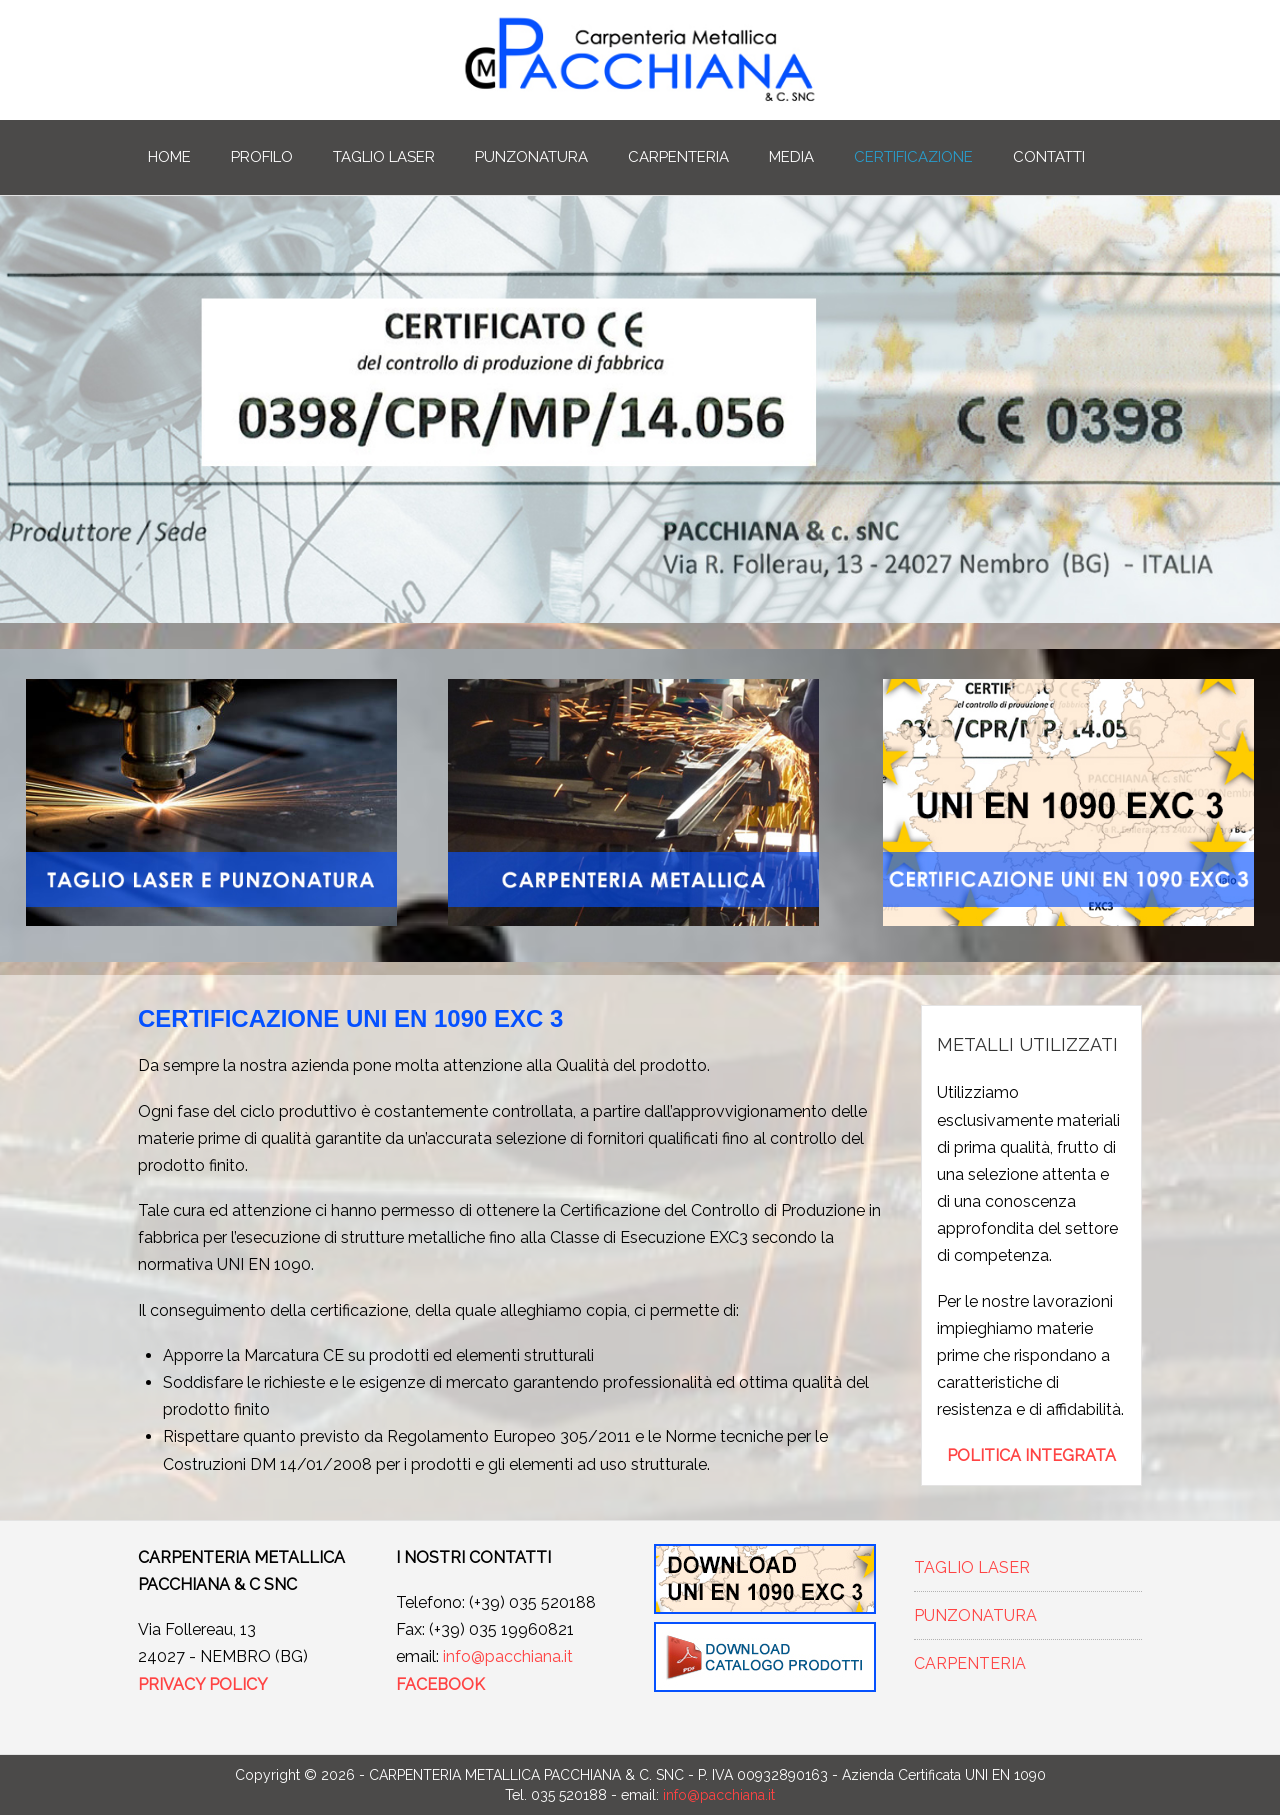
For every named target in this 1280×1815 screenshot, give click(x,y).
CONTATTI (1049, 157)
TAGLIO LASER (384, 157)
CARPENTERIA (678, 157)
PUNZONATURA (531, 157)
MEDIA (791, 157)
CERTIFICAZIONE (913, 157)
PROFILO (262, 157)
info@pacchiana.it (508, 1656)
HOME (169, 157)
